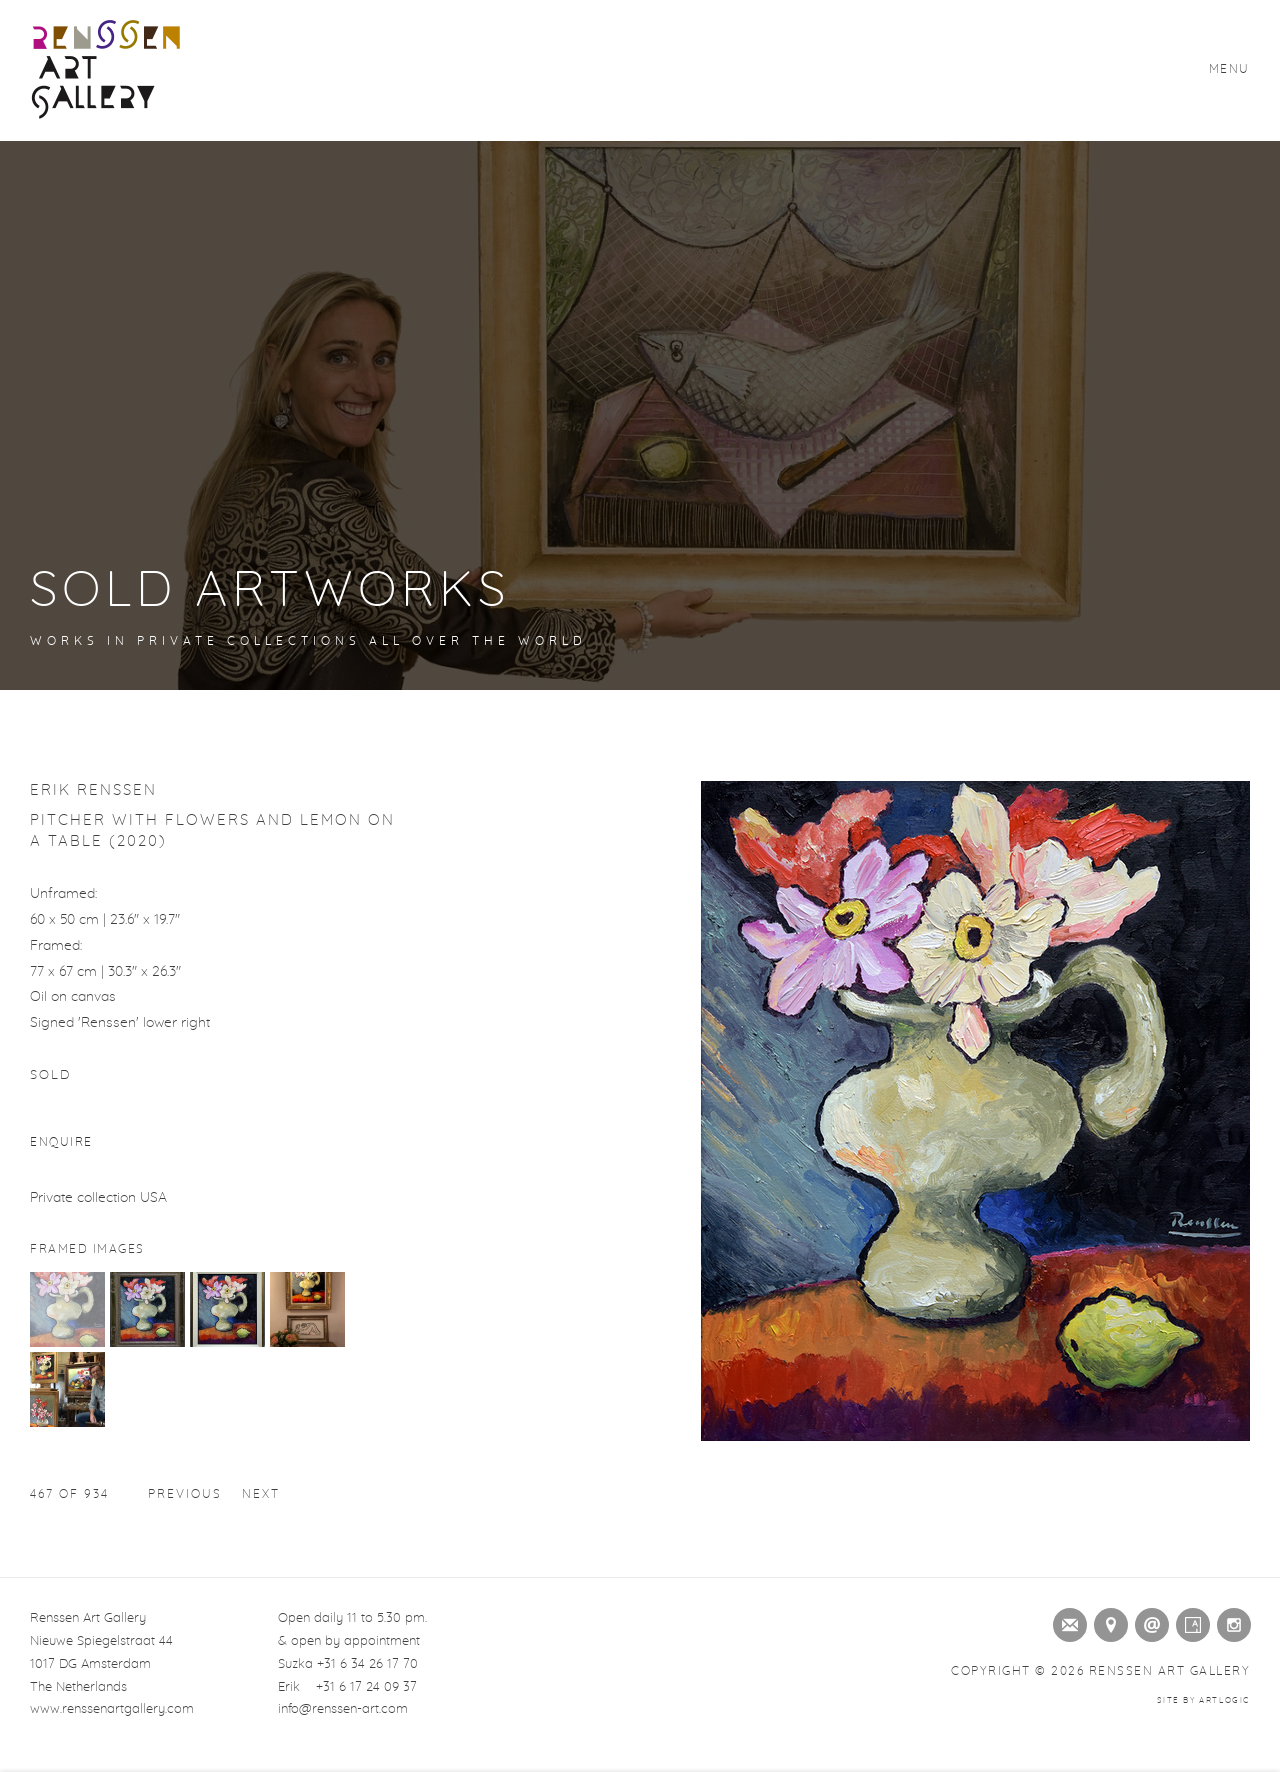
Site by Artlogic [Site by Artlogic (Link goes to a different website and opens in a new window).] (1203, 1701)
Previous (185, 1494)
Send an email (1148, 1621)
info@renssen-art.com (343, 1709)
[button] (67, 1343)
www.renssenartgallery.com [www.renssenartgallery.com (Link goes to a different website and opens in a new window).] (112, 1709)
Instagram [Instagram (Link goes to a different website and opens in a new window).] (1230, 1621)
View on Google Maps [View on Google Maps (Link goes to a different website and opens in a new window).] (1107, 1621)
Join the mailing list (1066, 1621)
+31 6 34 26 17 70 (367, 1664)
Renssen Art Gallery (105, 70)
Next (261, 1494)
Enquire (61, 1142)
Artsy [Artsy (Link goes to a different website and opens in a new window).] (1189, 1621)
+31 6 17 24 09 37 (366, 1687)
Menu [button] (1229, 69)
